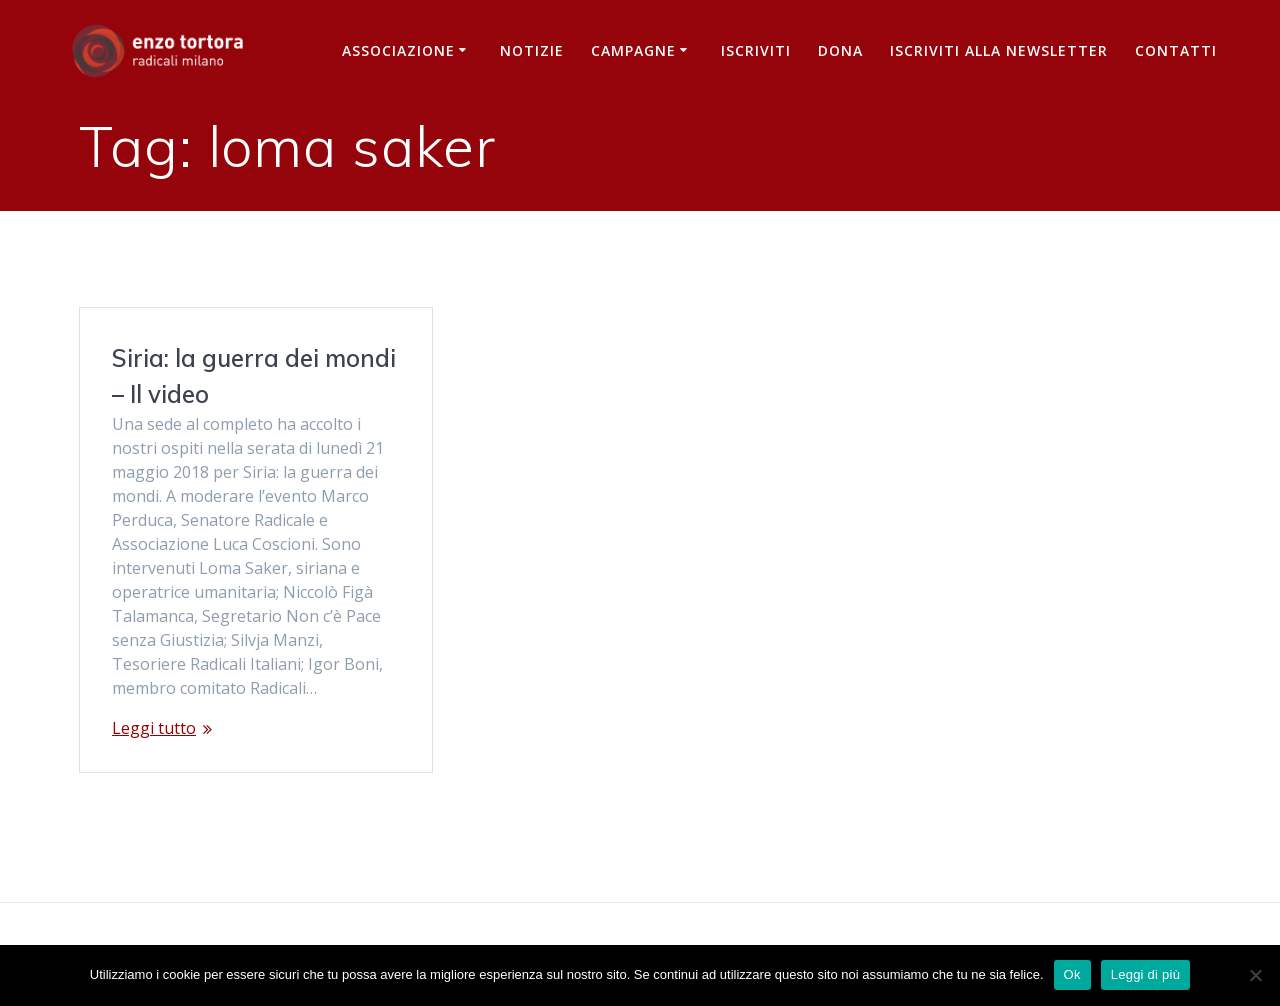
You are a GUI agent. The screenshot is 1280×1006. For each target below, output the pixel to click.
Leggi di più (1146, 974)
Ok (1072, 974)
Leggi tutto (154, 728)
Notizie (532, 50)
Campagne (633, 50)
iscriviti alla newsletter (999, 50)
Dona (840, 50)
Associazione (398, 50)
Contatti (1176, 50)
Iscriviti (756, 50)
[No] (1255, 975)
